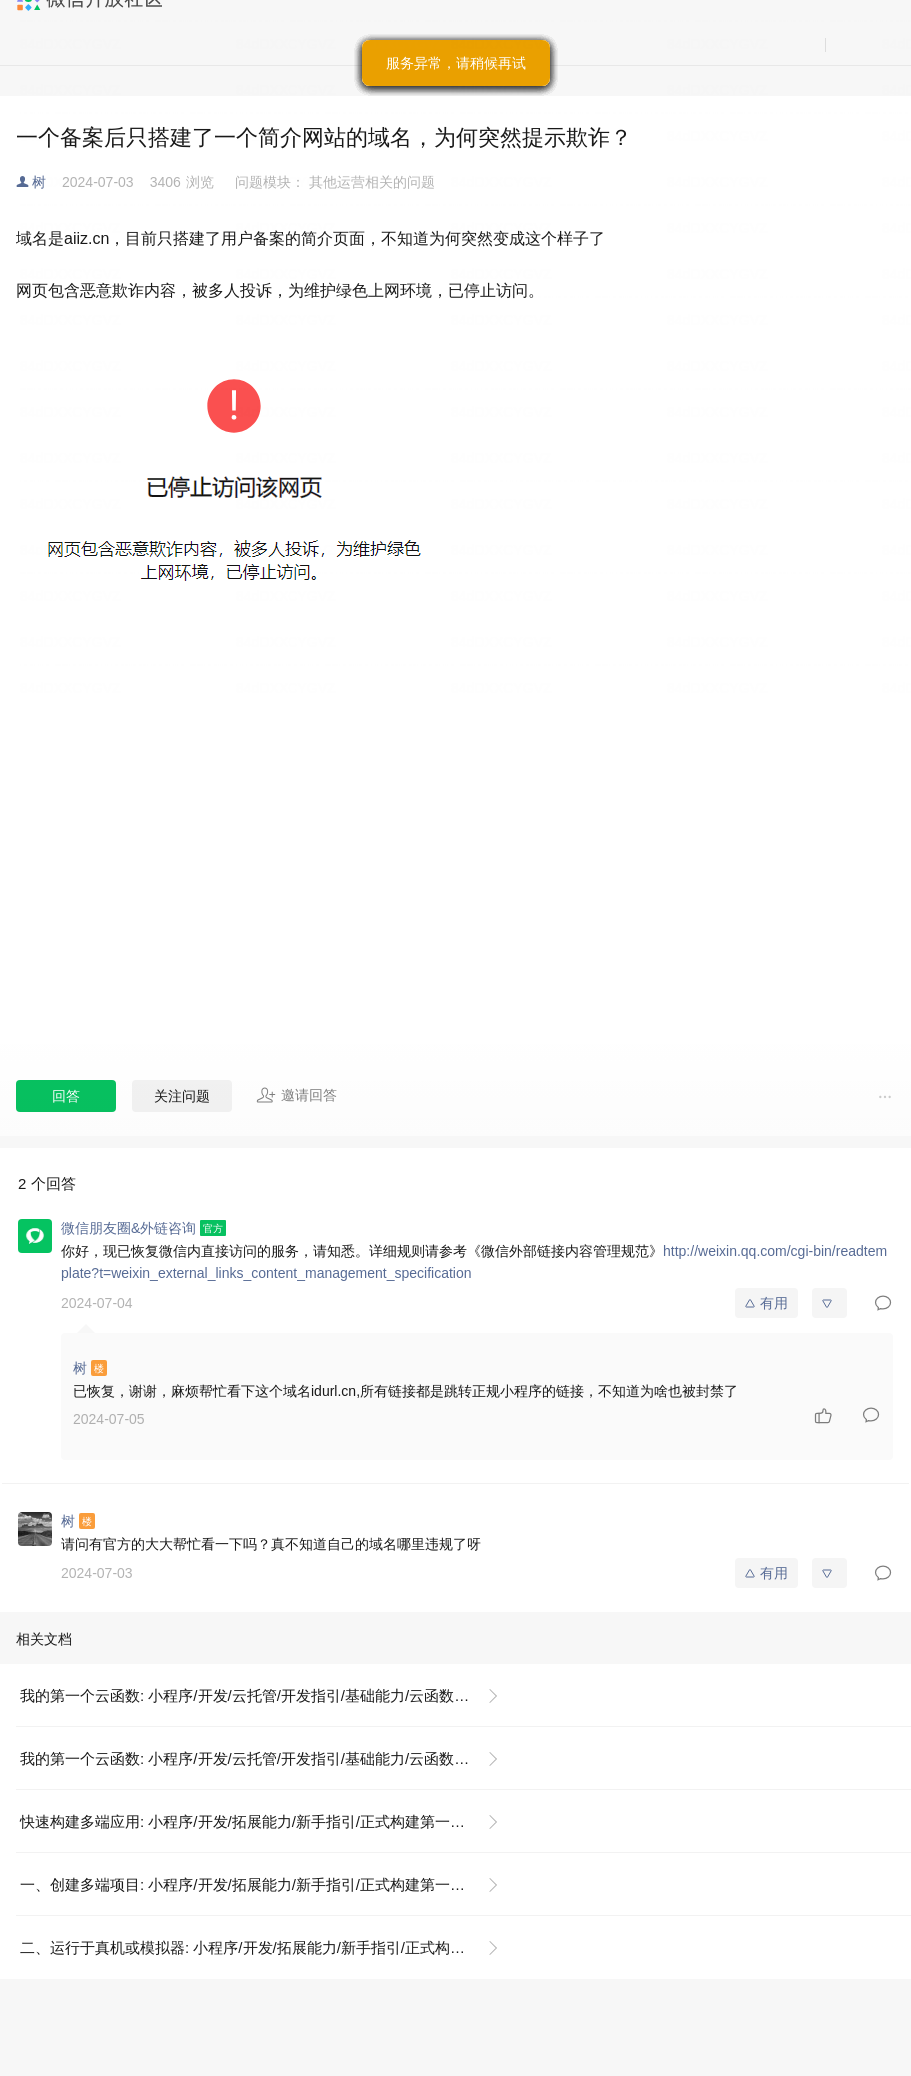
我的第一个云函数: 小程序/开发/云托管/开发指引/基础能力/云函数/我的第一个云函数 (267, 1695)
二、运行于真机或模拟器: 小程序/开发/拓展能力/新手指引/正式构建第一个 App (267, 1947)
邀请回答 (296, 1095)
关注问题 (182, 1096)
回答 (66, 1096)
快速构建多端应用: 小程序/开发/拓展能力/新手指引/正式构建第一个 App (258, 1821)
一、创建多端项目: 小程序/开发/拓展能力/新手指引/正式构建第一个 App (258, 1884)
